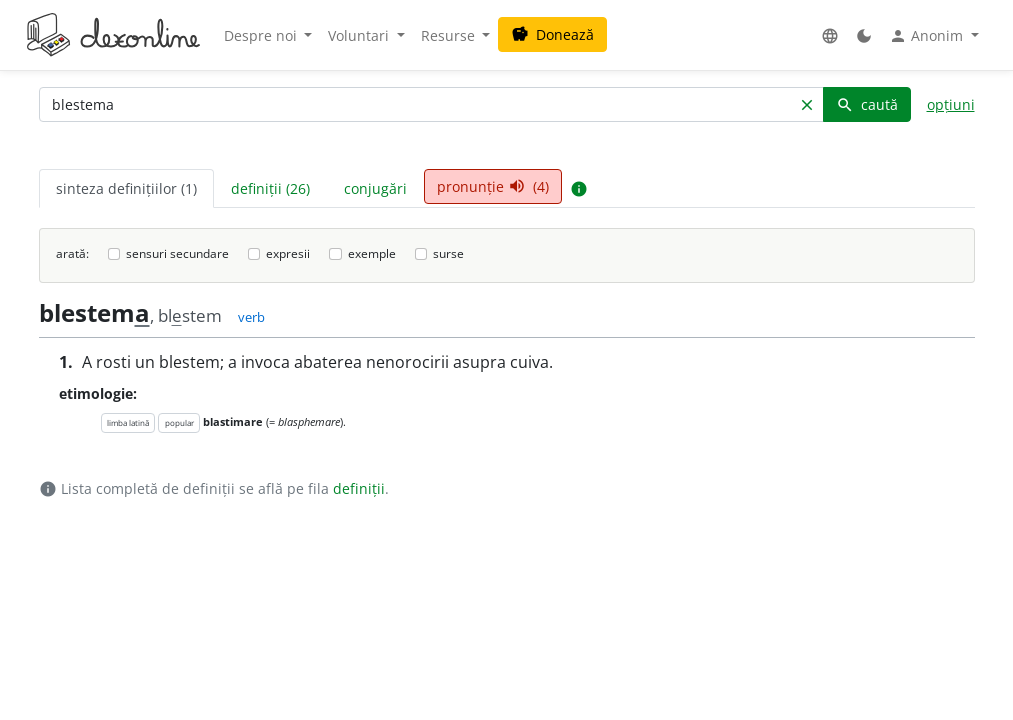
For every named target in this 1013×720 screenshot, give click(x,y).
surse (448, 253)
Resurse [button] (450, 35)
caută (867, 104)
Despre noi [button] (262, 35)
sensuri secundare (177, 253)
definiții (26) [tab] (270, 188)
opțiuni (951, 104)
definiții (359, 488)
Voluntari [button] (360, 35)
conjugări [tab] (375, 188)
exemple (372, 253)
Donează (552, 34)
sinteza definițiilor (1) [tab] (126, 188)
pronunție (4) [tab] (493, 186)
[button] (830, 35)
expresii (288, 253)
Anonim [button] (928, 36)
